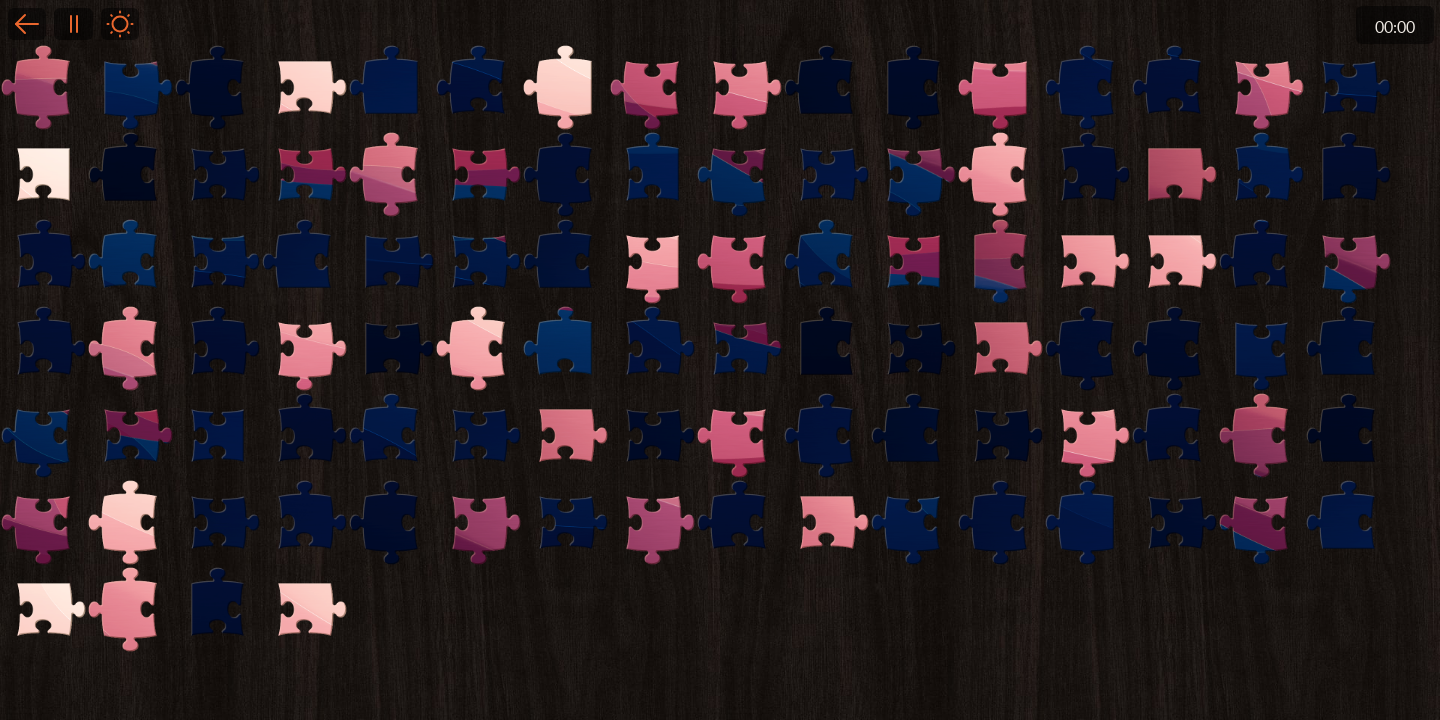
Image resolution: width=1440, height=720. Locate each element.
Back (27, 24)
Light (120, 24)
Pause (73, 24)
